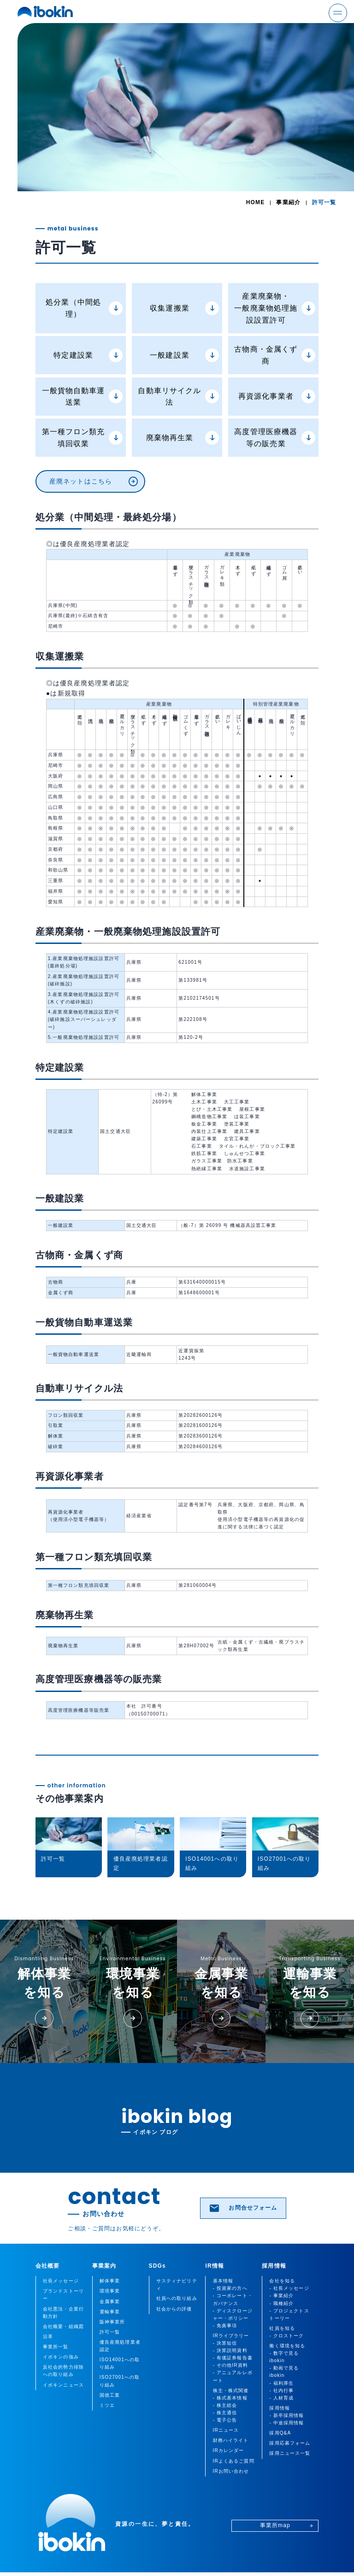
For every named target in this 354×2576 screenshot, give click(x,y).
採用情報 (274, 2266)
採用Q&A (280, 2432)
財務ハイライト (231, 2440)
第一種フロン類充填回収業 (82, 438)
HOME (255, 202)
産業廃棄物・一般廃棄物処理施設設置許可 (274, 308)
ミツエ (107, 2405)
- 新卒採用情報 (286, 2415)
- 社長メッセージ (289, 2288)
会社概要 (47, 2266)
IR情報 (214, 2266)
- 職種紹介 (281, 2303)
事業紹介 (288, 202)
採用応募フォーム (289, 2443)
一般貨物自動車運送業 (82, 397)
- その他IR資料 (230, 2365)
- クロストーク (286, 2335)
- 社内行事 (281, 2390)
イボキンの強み (61, 2356)
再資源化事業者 (276, 396)
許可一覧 (110, 2331)
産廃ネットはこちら (94, 481)
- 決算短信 (225, 2343)
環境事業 (110, 2290)
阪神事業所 (112, 2321)
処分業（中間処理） (84, 308)
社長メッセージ (61, 2280)
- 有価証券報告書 (233, 2357)
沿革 (48, 2336)
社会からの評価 (174, 2308)
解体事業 (110, 2280)
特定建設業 (88, 355)
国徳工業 (110, 2395)
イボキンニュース (63, 2384)
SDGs (157, 2266)
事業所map (286, 2525)
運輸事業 (110, 2311)
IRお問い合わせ (231, 2471)
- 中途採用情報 (286, 2422)
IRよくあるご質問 (233, 2461)
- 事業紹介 (281, 2295)
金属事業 (110, 2301)
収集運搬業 (184, 308)
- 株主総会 (225, 2405)
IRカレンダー (228, 2450)
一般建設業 (184, 355)
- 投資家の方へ (230, 2288)
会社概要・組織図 (63, 2326)
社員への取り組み (176, 2298)
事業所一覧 (56, 2346)
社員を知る (282, 2328)
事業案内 (104, 2266)
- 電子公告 (225, 2420)
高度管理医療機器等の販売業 (274, 438)
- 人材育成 (281, 2397)
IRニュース (226, 2430)
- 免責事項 (225, 2325)
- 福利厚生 (281, 2383)
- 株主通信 (225, 2412)
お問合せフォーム (243, 2208)
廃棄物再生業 (182, 438)
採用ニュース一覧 (289, 2453)
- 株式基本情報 (230, 2397)
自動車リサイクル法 (178, 397)
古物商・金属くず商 (274, 355)
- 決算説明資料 (230, 2350)
